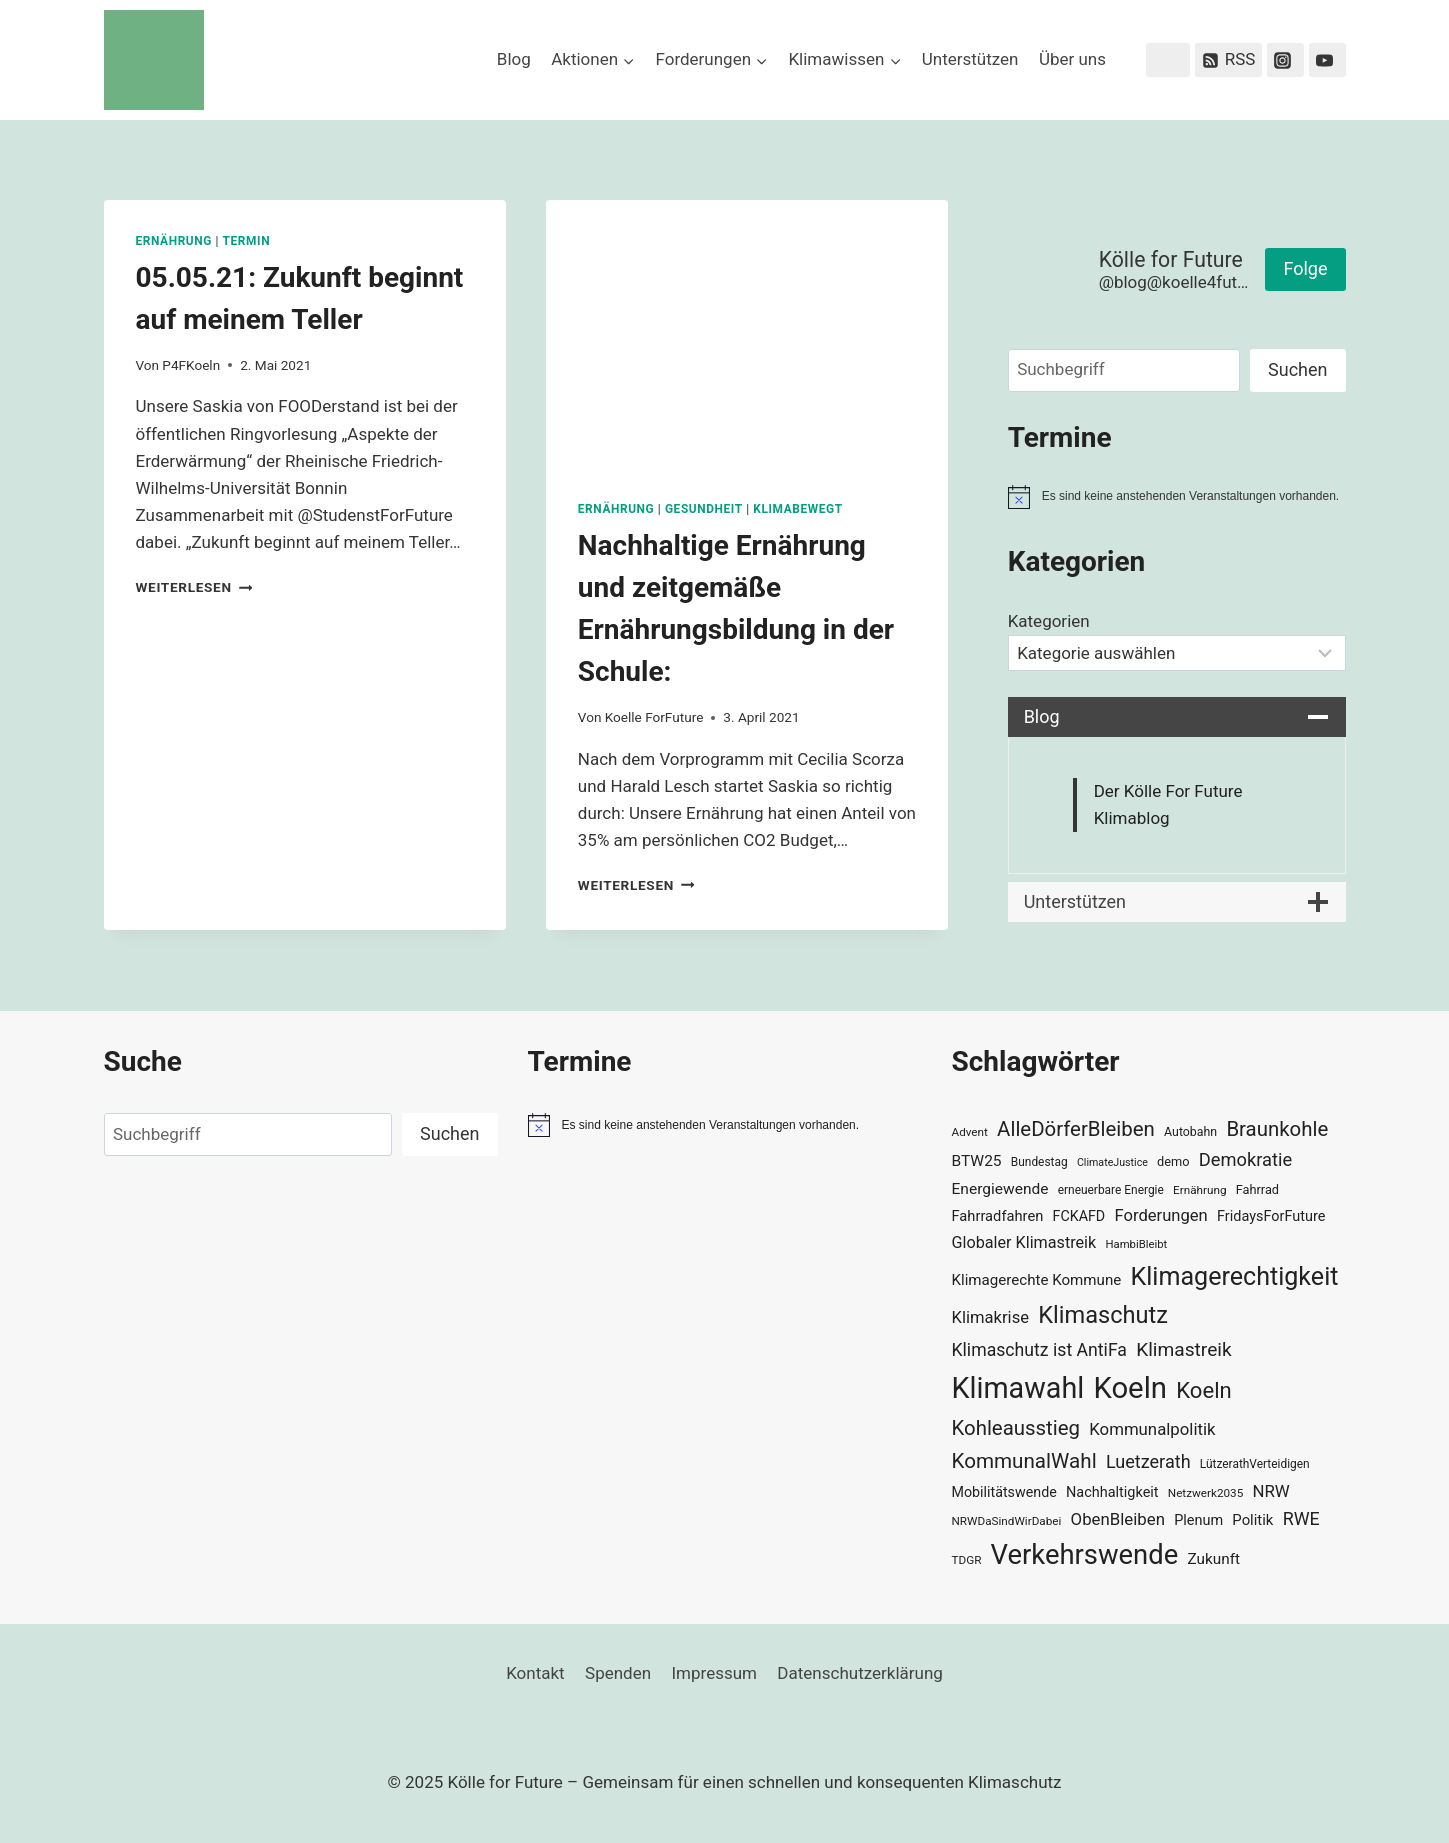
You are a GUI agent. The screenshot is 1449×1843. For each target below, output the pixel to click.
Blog (514, 59)
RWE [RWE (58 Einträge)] (1301, 1518)
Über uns (1072, 59)
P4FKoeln (191, 365)
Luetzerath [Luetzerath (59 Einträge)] (1148, 1461)
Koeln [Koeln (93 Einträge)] (1204, 1390)
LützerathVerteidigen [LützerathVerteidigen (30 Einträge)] (1255, 1464)
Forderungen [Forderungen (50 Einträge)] (1160, 1215)
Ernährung (174, 241)
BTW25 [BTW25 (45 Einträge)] (977, 1161)
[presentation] (747, 334)
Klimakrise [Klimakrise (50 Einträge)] (991, 1317)
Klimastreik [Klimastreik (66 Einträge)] (1183, 1349)
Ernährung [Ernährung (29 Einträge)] (1199, 1190)
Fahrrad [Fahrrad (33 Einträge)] (1257, 1189)
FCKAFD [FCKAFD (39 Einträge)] (1079, 1216)
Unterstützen (970, 59)
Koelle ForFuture (654, 717)
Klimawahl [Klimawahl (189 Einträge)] (1018, 1388)
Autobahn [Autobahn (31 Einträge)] (1190, 1132)
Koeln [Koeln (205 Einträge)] (1130, 1388)
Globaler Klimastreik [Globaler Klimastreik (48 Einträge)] (1024, 1242)
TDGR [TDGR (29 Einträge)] (967, 1560)
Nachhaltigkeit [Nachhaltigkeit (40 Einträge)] (1112, 1492)
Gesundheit (704, 509)
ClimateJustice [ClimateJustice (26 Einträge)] (1112, 1162)
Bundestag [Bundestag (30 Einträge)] (1039, 1162)
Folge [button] (1305, 268)
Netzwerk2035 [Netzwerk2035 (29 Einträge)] (1206, 1493)
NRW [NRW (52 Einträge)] (1271, 1491)
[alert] (1177, 497)
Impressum (714, 1673)
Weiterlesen (194, 587)
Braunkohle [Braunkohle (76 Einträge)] (1277, 1129)
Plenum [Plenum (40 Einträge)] (1198, 1520)
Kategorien (1049, 621)
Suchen (1297, 369)
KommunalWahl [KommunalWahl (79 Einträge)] (1024, 1461)
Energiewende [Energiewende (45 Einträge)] (1000, 1189)
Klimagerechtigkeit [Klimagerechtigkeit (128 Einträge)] (1235, 1276)
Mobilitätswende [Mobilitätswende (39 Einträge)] (1004, 1492)
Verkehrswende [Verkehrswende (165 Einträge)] (1085, 1555)
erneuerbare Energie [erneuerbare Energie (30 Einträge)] (1111, 1190)
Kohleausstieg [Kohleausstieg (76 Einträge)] (1016, 1428)
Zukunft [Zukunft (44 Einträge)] (1213, 1559)
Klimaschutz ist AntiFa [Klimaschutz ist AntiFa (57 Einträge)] (1039, 1350)
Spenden (618, 1673)
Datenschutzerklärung (859, 1673)
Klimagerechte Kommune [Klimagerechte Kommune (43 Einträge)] (1037, 1280)
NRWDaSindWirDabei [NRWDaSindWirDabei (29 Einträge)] (1007, 1521)
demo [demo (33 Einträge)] (1173, 1161)
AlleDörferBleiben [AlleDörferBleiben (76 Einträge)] (1076, 1129)
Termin (247, 241)
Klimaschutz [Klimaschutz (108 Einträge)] (1103, 1315)
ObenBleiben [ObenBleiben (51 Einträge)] (1118, 1519)
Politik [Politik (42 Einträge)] (1252, 1520)
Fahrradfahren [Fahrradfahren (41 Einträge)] (998, 1216)
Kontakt (535, 1673)
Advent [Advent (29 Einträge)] (970, 1132)
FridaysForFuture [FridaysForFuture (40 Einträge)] (1271, 1216)
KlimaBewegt (797, 509)
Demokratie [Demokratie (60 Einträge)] (1245, 1159)
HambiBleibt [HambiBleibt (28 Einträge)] (1136, 1244)
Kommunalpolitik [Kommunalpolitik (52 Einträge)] (1152, 1429)
